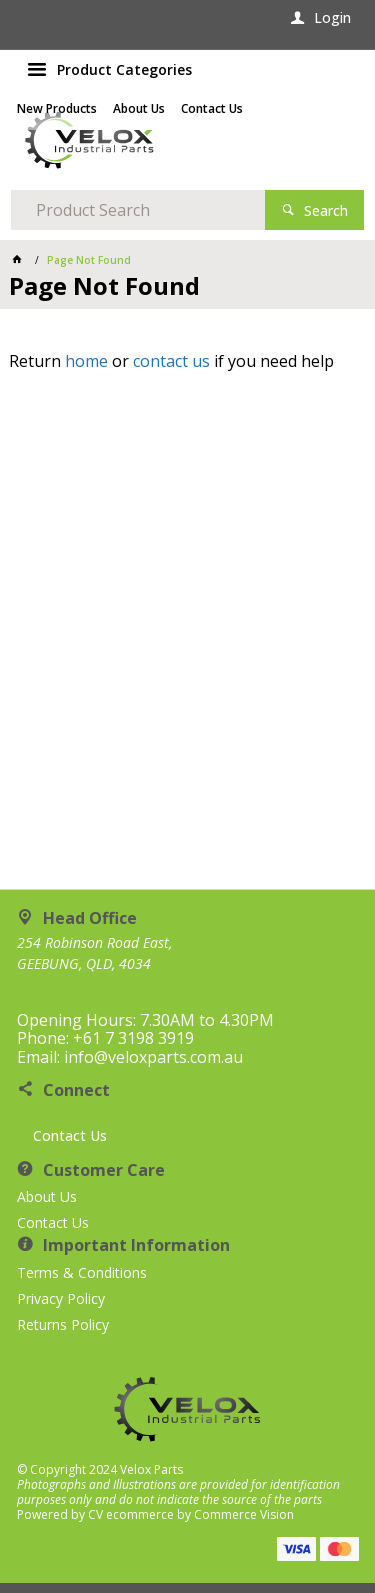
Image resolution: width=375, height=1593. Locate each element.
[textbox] (137, 210)
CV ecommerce (131, 1514)
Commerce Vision (244, 1514)
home (86, 361)
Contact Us (70, 1135)
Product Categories (124, 69)
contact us (171, 361)
